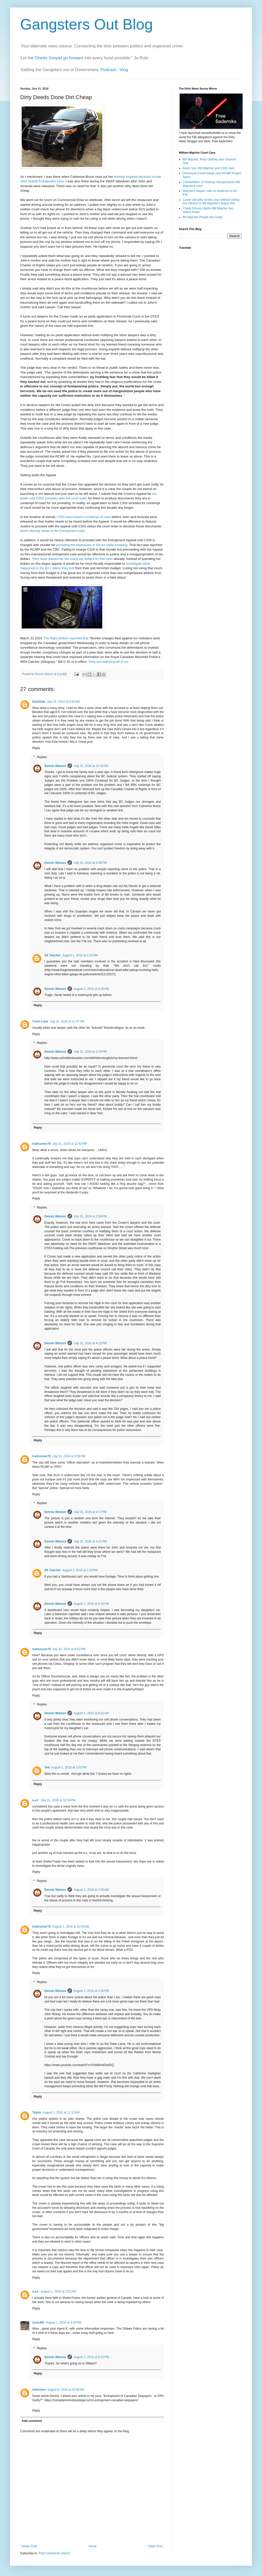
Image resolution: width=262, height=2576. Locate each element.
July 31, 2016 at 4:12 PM (90, 1343)
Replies (42, 757)
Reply (36, 748)
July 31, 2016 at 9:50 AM (63, 701)
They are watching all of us (108, 662)
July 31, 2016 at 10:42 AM (91, 766)
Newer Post (29, 2546)
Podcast (108, 69)
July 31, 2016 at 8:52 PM (68, 1649)
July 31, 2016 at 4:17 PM (90, 1512)
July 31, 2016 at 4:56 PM (90, 863)
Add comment (32, 2421)
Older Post (155, 2546)
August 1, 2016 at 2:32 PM (91, 1991)
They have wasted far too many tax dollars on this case (72, 559)
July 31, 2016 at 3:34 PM (90, 1051)
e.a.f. (35, 1800)
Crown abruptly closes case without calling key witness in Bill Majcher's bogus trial (211, 201)
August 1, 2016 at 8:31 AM (91, 1713)
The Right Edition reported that (65, 638)
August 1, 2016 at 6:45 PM (91, 989)
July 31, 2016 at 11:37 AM (67, 1021)
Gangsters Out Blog (86, 24)
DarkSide (38, 701)
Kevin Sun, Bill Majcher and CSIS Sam (209, 168)
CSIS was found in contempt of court (84, 517)
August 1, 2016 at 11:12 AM (61, 2112)
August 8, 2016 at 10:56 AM (65, 2389)
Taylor (36, 2112)
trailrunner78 (41, 1144)
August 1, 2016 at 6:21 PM (91, 2357)
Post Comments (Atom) (54, 2553)
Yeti (47, 1767)
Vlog (124, 69)
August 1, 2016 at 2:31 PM (79, 955)
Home (93, 2546)
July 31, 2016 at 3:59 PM (68, 1456)
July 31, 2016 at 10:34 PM (58, 1800)
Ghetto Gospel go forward (59, 57)
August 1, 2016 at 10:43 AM (70, 1926)
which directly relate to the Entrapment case (52, 531)
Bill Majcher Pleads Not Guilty (202, 217)
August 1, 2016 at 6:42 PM (91, 1604)
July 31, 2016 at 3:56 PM (90, 1216)
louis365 (38, 2322)
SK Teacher (52, 955)
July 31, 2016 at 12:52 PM (69, 1144)
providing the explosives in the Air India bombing (91, 545)
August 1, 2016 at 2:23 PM (79, 1570)
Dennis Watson (55, 766)
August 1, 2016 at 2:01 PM (68, 1767)
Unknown (39, 2389)
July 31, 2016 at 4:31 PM (90, 1541)
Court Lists (40, 1021)
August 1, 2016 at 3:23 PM (63, 2322)
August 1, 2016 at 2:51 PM (58, 2291)
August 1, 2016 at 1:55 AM (91, 1890)
